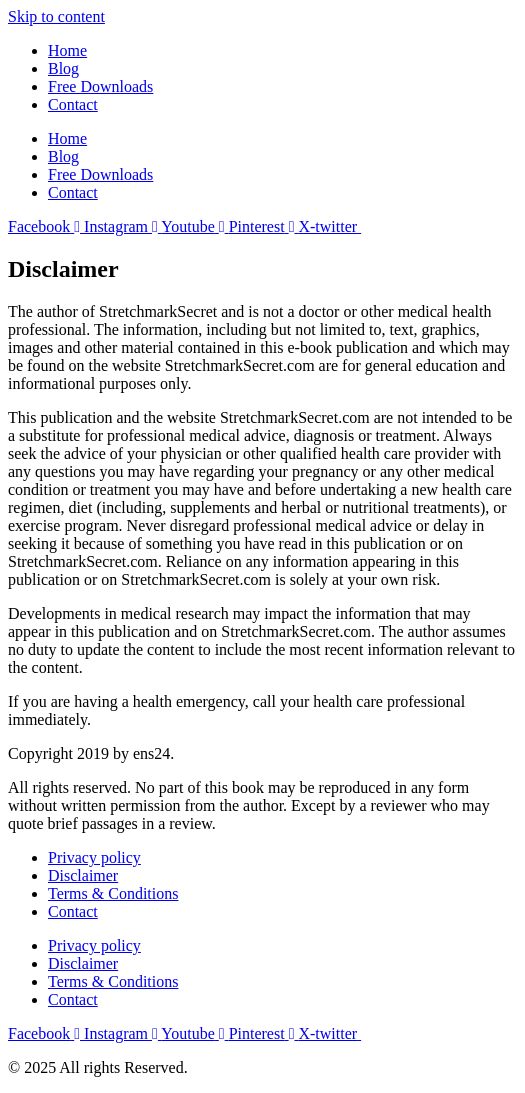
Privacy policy (94, 857)
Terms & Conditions (113, 893)
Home (67, 50)
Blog (63, 68)
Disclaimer (83, 875)
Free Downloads (100, 86)
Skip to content (56, 16)
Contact (73, 104)
